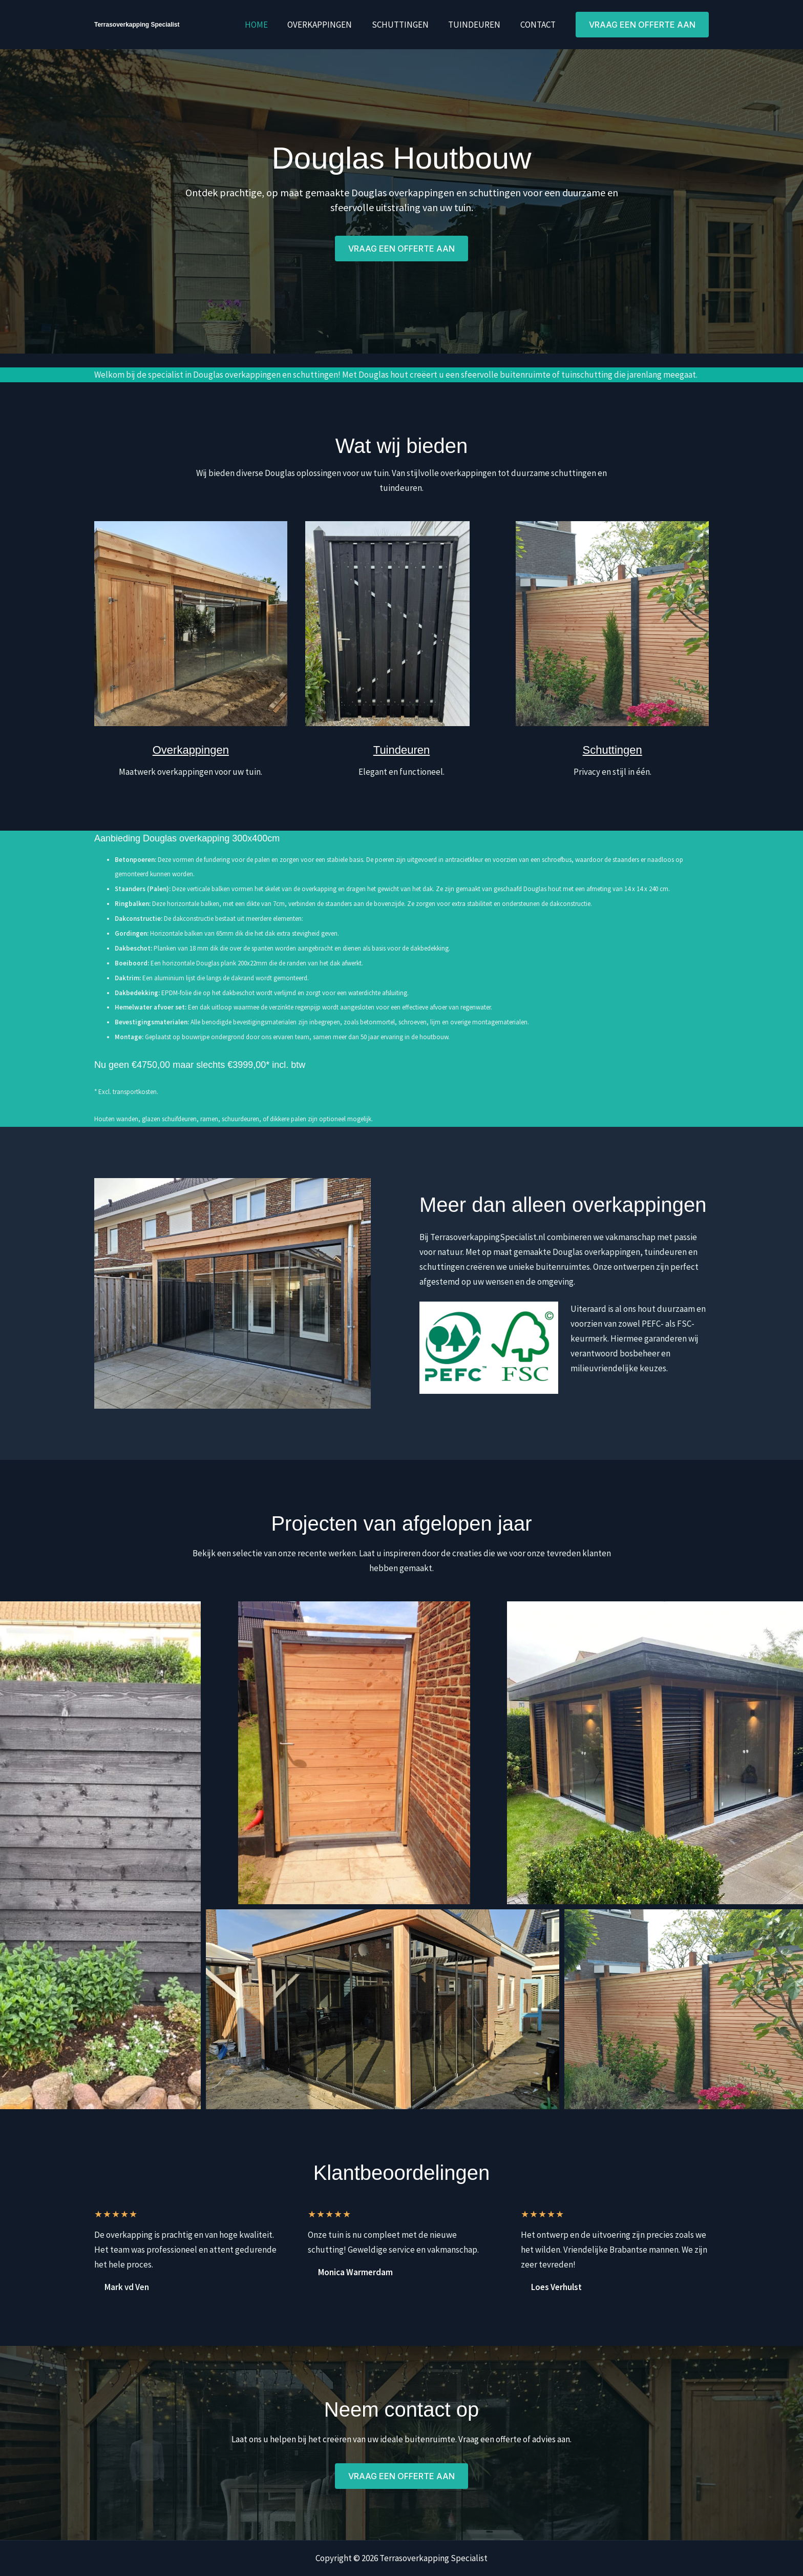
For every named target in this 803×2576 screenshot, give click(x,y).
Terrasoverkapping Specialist (137, 24)
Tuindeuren (478, 24)
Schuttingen (405, 24)
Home (266, 24)
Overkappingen (327, 24)
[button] (642, 24)
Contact (539, 24)
